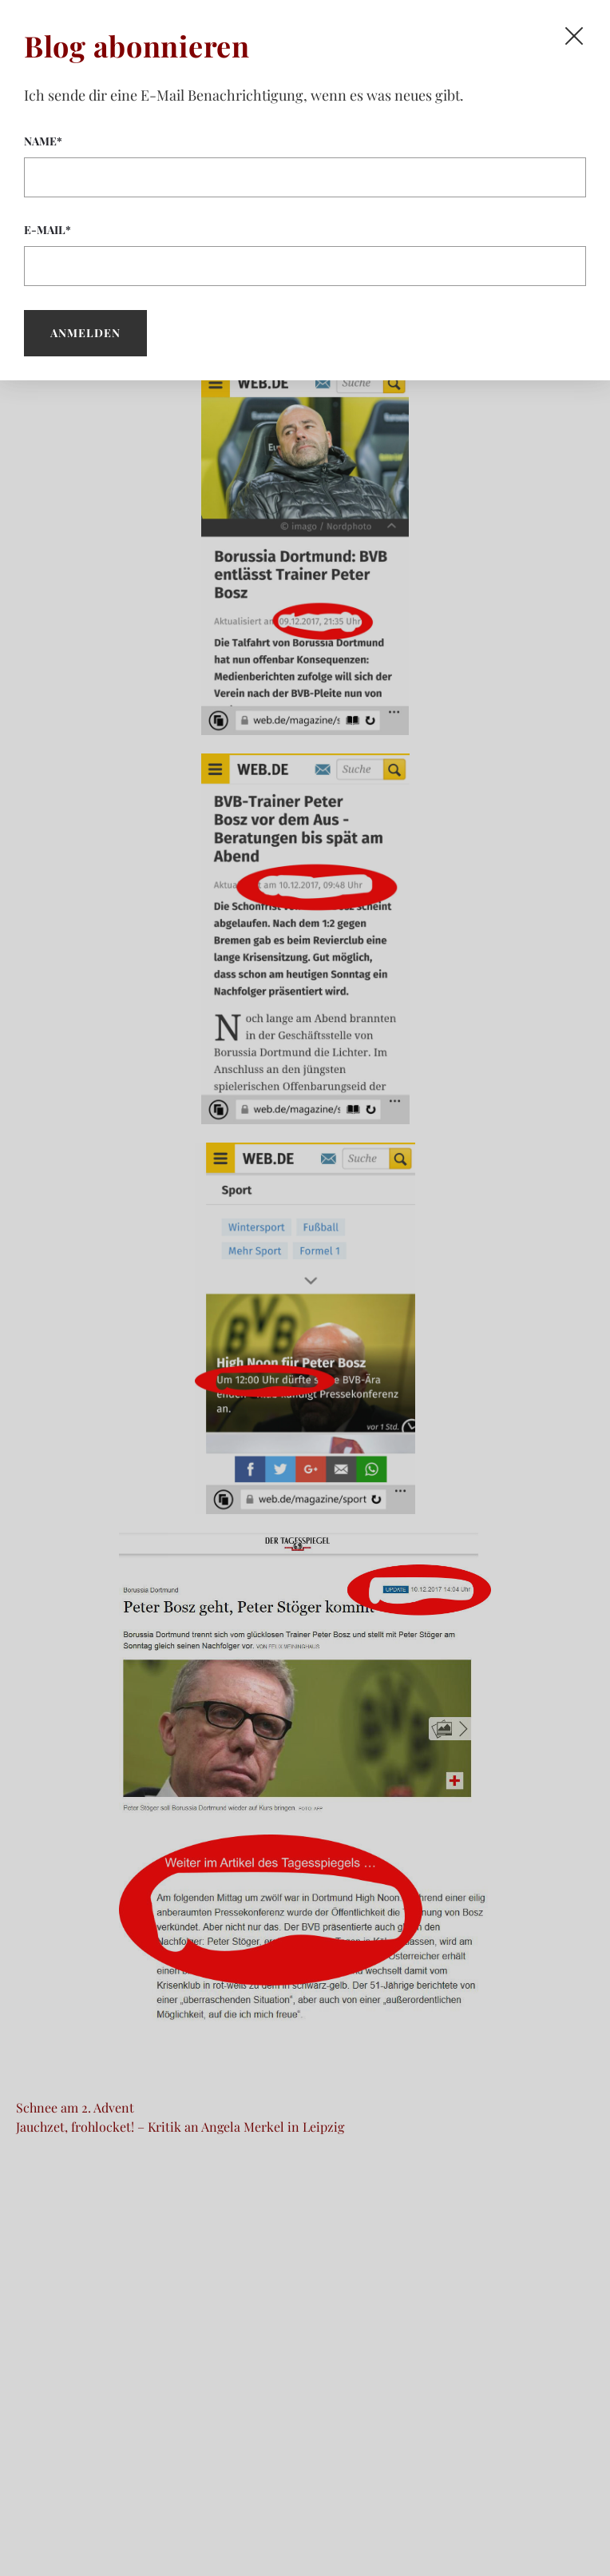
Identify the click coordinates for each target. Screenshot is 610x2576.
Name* (305, 165)
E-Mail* (305, 254)
